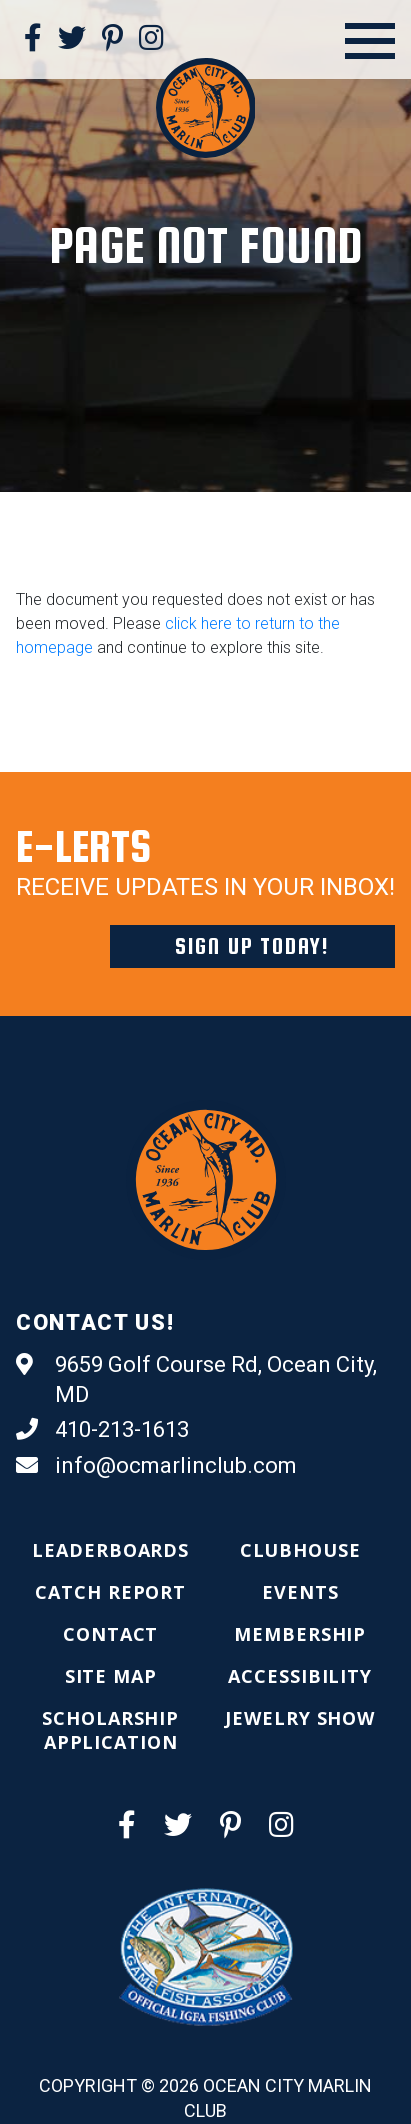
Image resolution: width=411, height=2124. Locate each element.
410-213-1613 (102, 1430)
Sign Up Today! (252, 946)
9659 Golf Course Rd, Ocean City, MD (196, 1378)
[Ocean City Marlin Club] (206, 107)
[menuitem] (110, 1550)
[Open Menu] (370, 41)
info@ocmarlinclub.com (156, 1466)
